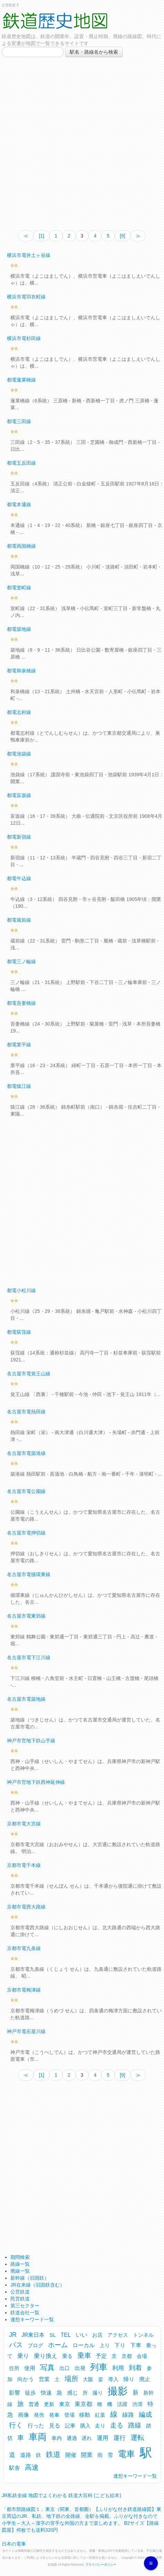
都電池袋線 (19, 754)
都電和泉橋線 (21, 670)
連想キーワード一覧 (32, 2319)
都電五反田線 (21, 463)
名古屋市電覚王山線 (28, 1373)
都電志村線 (19, 712)
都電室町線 (19, 587)
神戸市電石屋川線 (26, 2031)
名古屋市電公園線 (26, 1491)
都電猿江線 (19, 1086)
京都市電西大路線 (26, 1906)
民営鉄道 (20, 2298)
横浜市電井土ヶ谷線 (28, 255)
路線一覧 (20, 2264)
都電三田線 (19, 421)
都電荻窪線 (19, 1332)
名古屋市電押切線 (26, 1533)
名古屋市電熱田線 (26, 1411)
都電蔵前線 (19, 920)
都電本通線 (19, 504)
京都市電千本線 (24, 1865)
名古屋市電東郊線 (26, 1616)
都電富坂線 (19, 795)
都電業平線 (19, 1044)
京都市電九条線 (24, 1948)
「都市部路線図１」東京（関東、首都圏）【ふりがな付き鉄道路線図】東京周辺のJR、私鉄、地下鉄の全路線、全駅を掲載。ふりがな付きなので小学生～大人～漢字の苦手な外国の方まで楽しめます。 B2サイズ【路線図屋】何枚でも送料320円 (81, 2517)
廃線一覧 (20, 2271)
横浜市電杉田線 (24, 338)
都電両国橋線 (21, 546)
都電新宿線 (19, 837)
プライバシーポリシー (100, 2564)
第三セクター (24, 2305)
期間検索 (20, 2257)
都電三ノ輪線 (21, 961)
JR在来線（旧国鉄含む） (37, 2285)
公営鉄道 (20, 2292)
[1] (41, 236)
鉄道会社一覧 (24, 2312)
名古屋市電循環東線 (28, 1574)
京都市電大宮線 (24, 1823)
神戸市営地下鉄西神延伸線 (36, 1782)
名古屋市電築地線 (26, 1699)
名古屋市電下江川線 (28, 1657)
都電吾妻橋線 (21, 1003)
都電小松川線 (21, 1290)
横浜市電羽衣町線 (26, 296)
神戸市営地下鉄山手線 (31, 1740)
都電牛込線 (19, 878)
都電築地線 (19, 629)
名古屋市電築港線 (26, 1453)
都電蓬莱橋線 (21, 380)
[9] (122, 236)
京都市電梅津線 (24, 1990)
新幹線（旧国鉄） (29, 2278)
